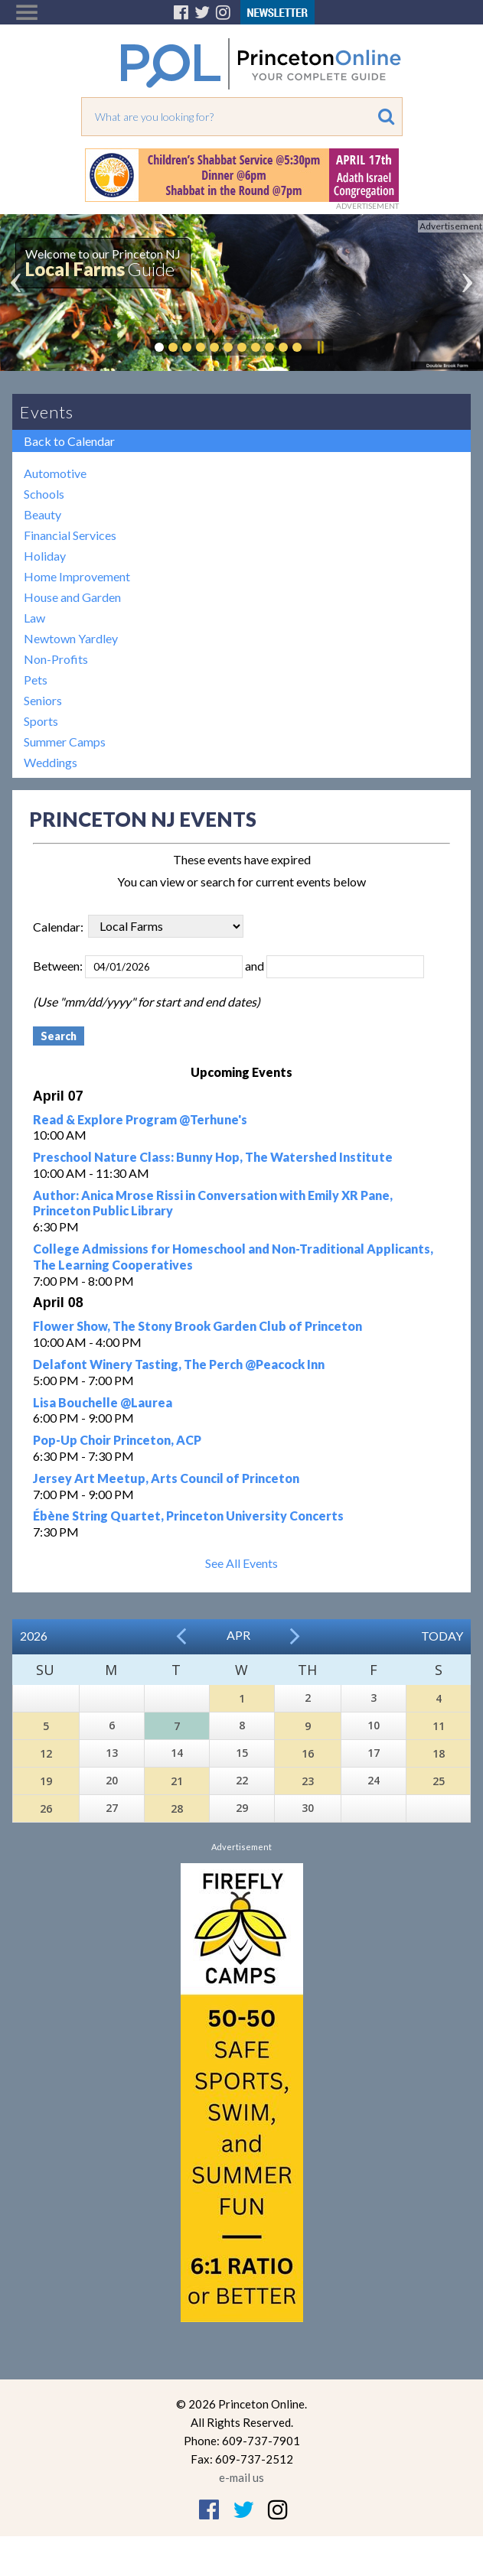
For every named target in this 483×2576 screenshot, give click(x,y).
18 (438, 1753)
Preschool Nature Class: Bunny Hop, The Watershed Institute (213, 1157)
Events (46, 412)
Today (442, 1635)
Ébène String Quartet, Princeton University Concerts (188, 1515)
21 (177, 1781)
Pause (320, 347)
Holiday (45, 555)
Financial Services (70, 535)
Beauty (42, 514)
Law (34, 617)
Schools (44, 493)
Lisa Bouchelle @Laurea (102, 1402)
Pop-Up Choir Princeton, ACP (117, 1440)
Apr (238, 1635)
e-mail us (241, 2477)
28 (177, 1808)
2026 (33, 1635)
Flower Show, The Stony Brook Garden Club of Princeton (197, 1326)
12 (46, 1753)
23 (308, 1781)
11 (438, 1726)
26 (46, 1808)
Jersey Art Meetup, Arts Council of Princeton (166, 1478)
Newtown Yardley (71, 638)
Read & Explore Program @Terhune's (140, 1119)
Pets (35, 679)
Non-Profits (56, 659)
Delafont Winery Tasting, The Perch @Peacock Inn (179, 1364)
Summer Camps (65, 741)
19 (46, 1781)
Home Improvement (77, 576)
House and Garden (72, 597)
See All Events (241, 1563)
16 (308, 1753)
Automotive (55, 473)
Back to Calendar (69, 441)
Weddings (50, 762)
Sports (41, 721)
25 (438, 1781)
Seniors (43, 700)
